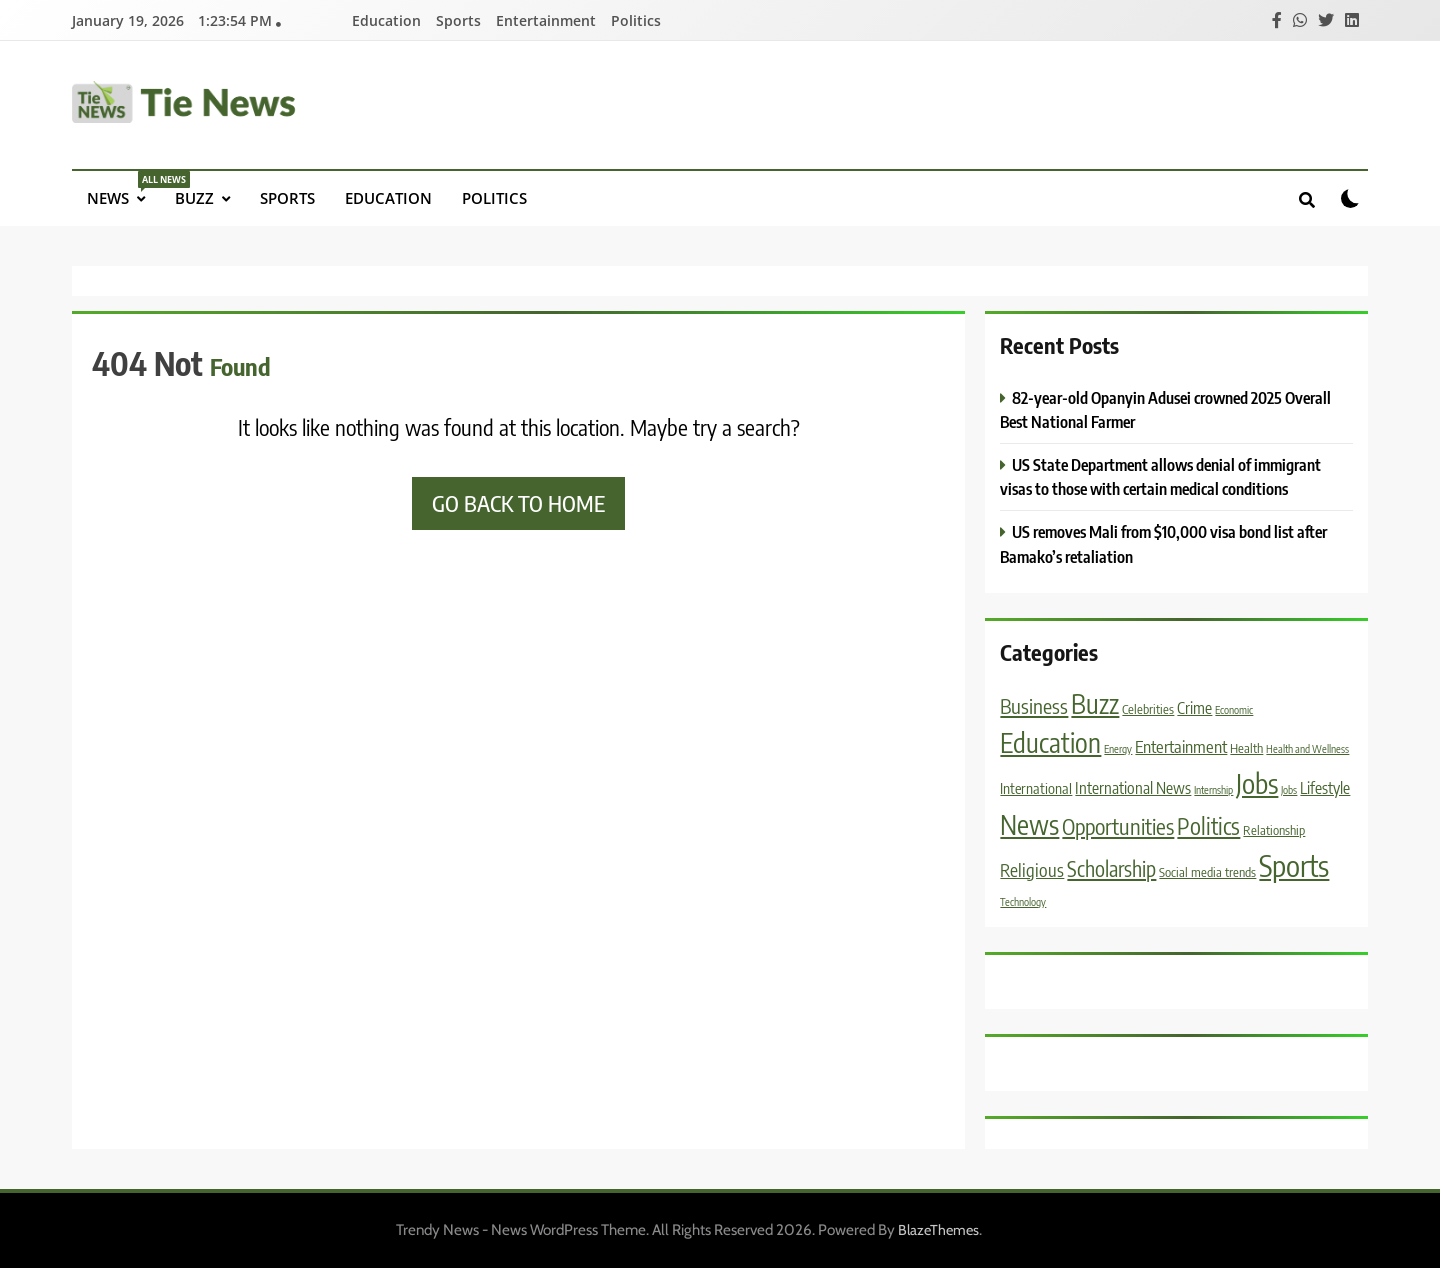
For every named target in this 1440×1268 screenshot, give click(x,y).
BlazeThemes (938, 1230)
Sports (458, 20)
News (123, 189)
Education (386, 20)
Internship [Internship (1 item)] (1213, 789)
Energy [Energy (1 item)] (1118, 748)
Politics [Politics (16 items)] (1208, 826)
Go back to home (518, 503)
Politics (636, 20)
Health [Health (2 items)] (1246, 748)
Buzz (194, 198)
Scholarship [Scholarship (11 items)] (1111, 869)
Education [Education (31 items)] (1050, 742)
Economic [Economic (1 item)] (1234, 709)
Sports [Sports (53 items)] (1294, 865)
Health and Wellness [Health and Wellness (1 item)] (1307, 748)
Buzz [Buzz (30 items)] (1095, 703)
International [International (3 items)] (1036, 788)
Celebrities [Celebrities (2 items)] (1148, 709)
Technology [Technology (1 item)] (1023, 901)
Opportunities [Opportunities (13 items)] (1118, 826)
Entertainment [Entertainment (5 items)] (1181, 746)
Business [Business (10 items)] (1034, 705)
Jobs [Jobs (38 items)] (1257, 783)
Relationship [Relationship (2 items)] (1274, 830)
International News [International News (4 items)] (1133, 787)
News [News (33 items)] (1029, 824)
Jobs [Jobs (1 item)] (1289, 789)
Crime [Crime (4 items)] (1194, 707)
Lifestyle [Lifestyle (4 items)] (1325, 787)
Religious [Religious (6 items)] (1032, 870)
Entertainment (546, 20)
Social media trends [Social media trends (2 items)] (1207, 872)
